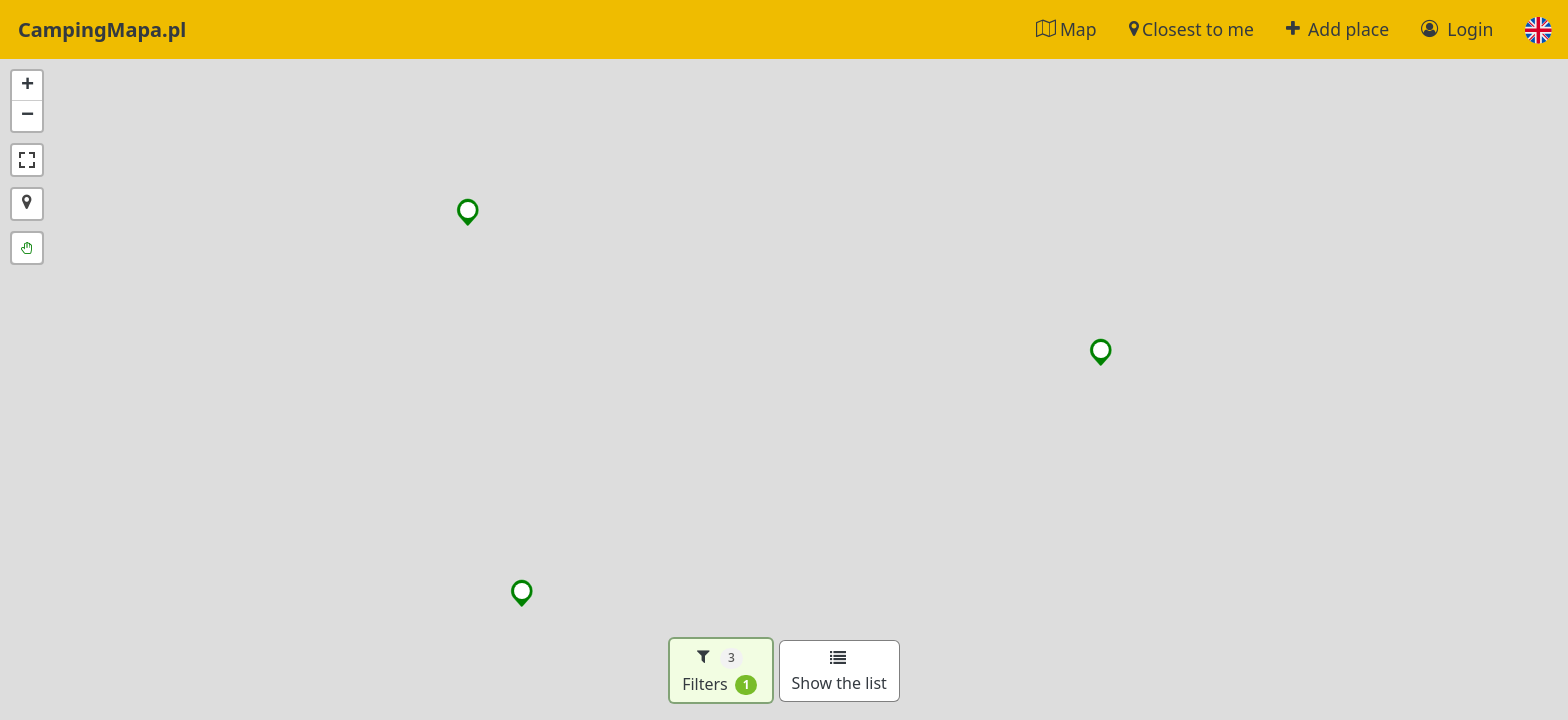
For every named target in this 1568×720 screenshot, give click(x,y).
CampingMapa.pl (102, 29)
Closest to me (1191, 29)
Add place (1337, 29)
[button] (1538, 29)
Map (1066, 29)
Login (1457, 29)
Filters (719, 670)
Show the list (839, 672)
